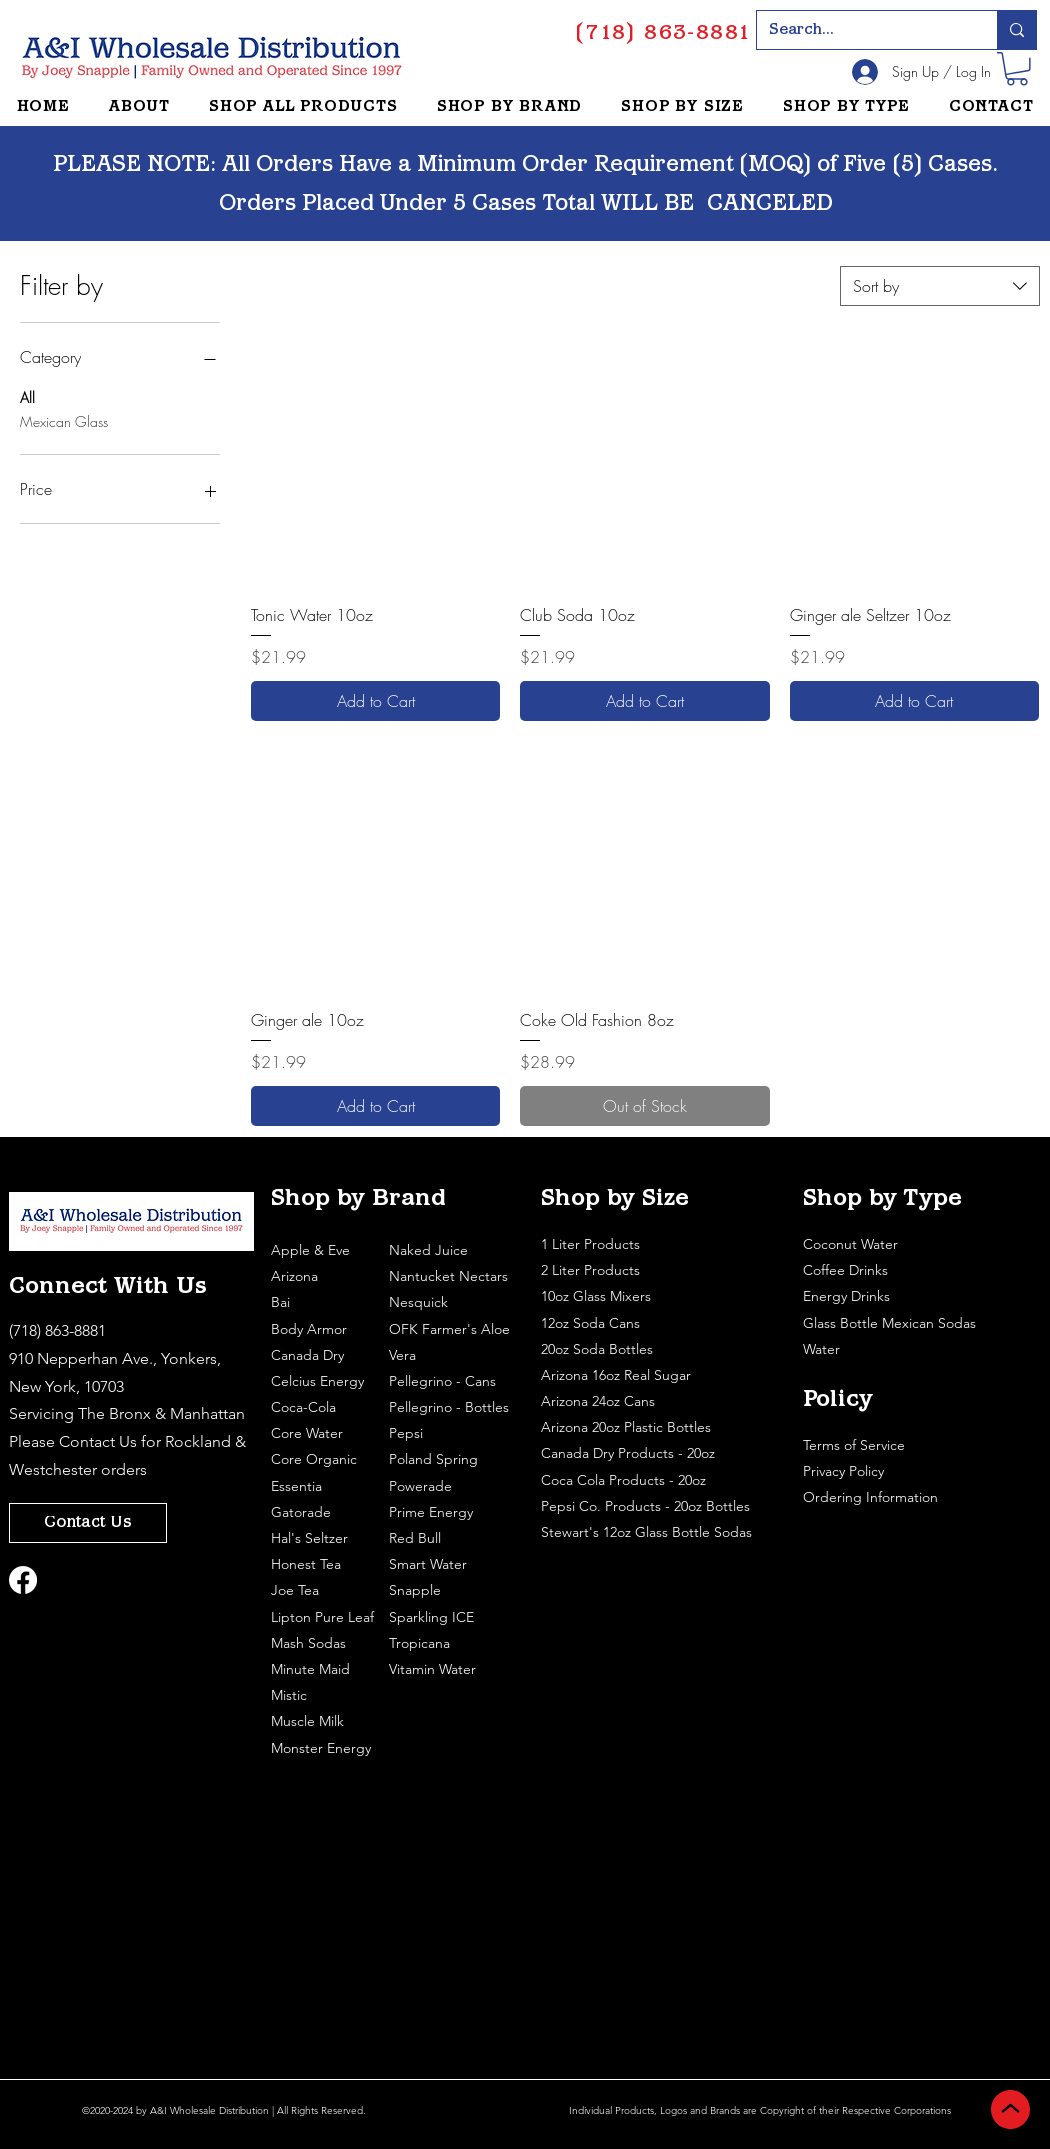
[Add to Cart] (375, 701)
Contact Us (98, 1441)
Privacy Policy (845, 1471)
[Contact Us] (88, 1523)
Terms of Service (856, 1445)
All (27, 396)
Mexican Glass (64, 420)
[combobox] (940, 286)
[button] (1017, 69)
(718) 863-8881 (57, 1330)
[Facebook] (23, 1580)
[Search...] (862, 30)
